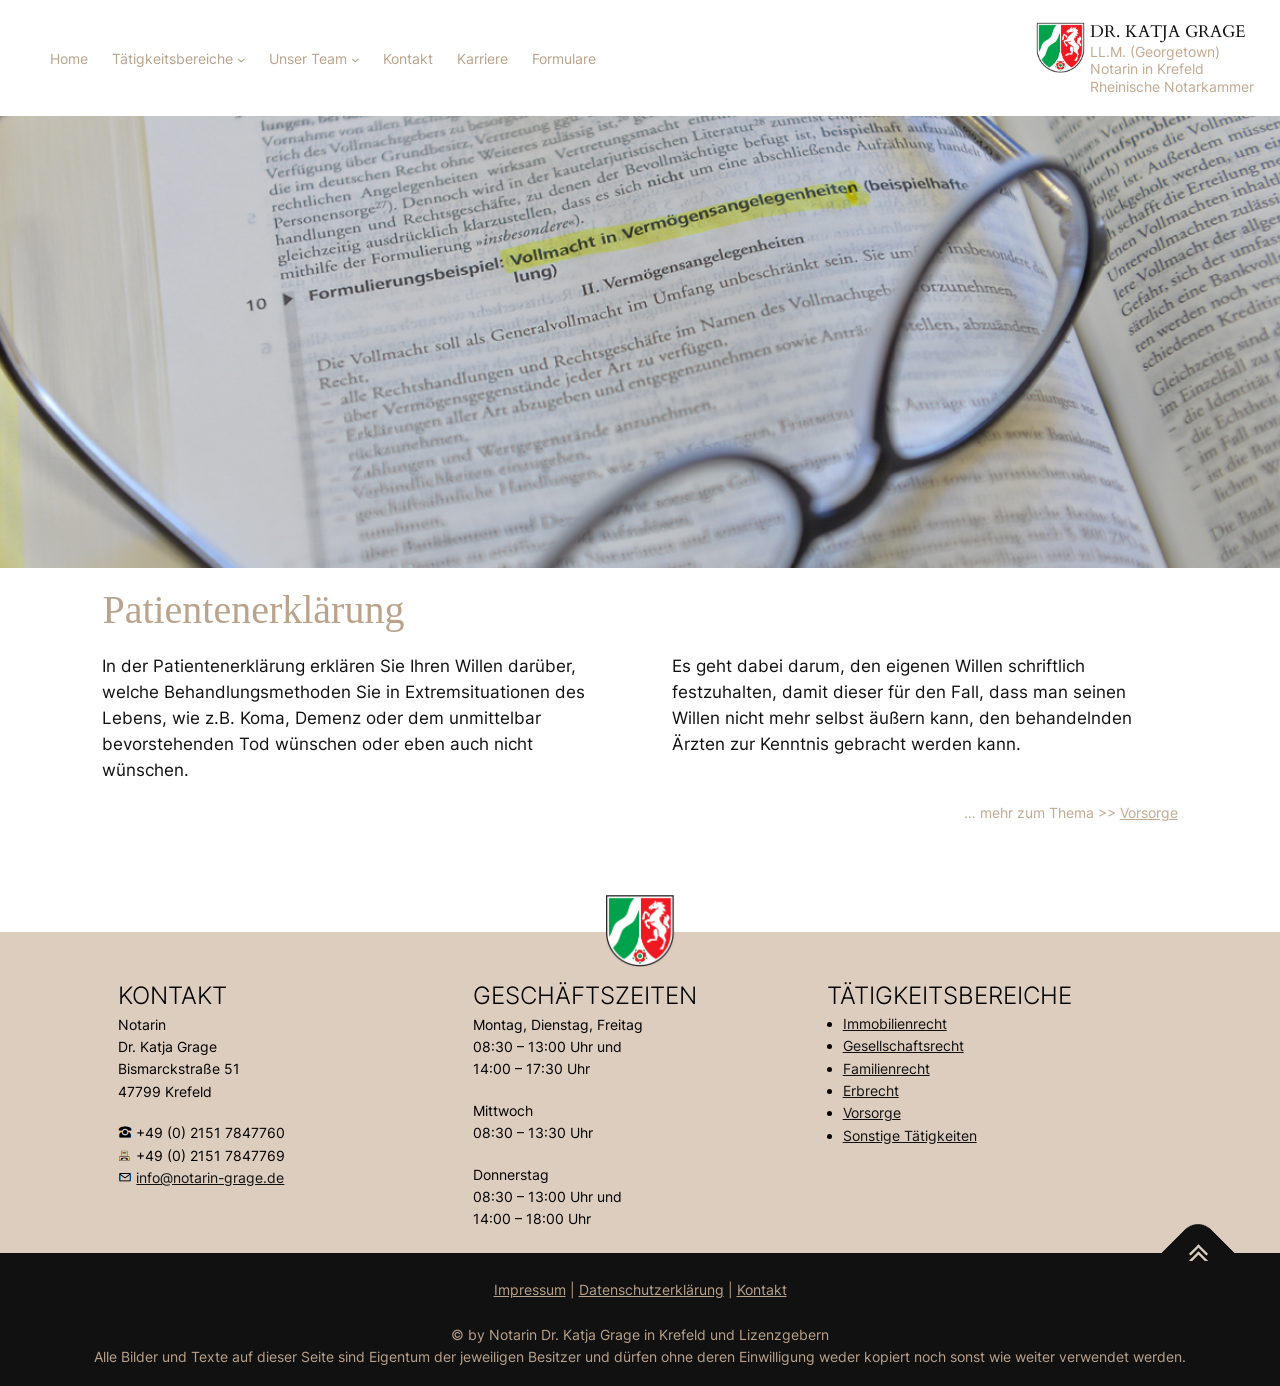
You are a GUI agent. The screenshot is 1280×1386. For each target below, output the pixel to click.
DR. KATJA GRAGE (1168, 31)
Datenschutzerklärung (651, 1289)
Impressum (530, 1289)
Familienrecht (886, 1068)
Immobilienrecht (895, 1023)
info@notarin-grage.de (210, 1177)
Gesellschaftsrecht (903, 1045)
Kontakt (762, 1289)
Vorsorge (1149, 812)
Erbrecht (871, 1090)
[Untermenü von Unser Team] (355, 59)
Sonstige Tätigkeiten (910, 1135)
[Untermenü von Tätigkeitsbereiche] (241, 59)
